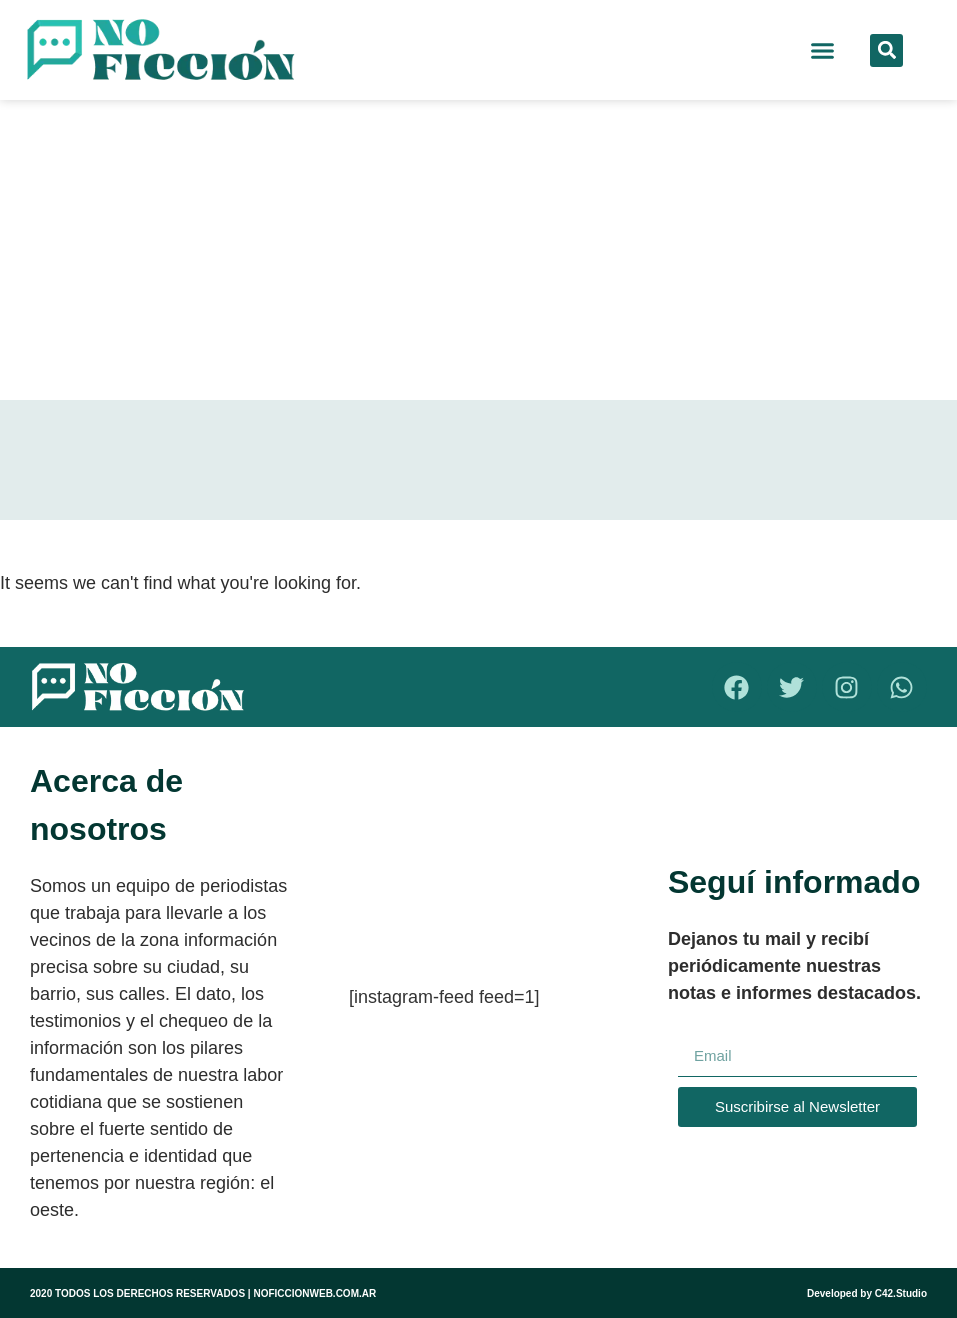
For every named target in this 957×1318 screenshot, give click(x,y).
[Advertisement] (478, 250)
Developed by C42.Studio (867, 1293)
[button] (823, 50)
